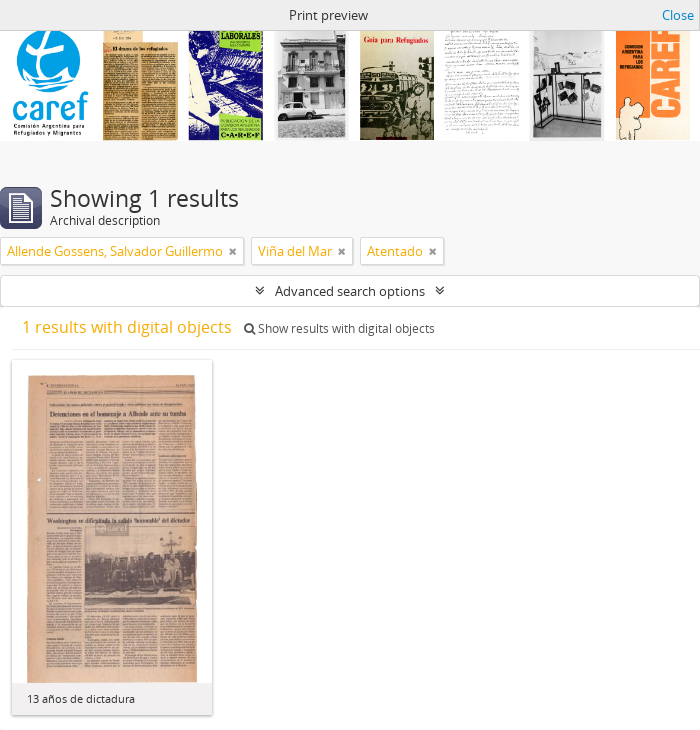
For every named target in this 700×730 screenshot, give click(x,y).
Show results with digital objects (339, 328)
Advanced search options (350, 291)
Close (678, 15)
